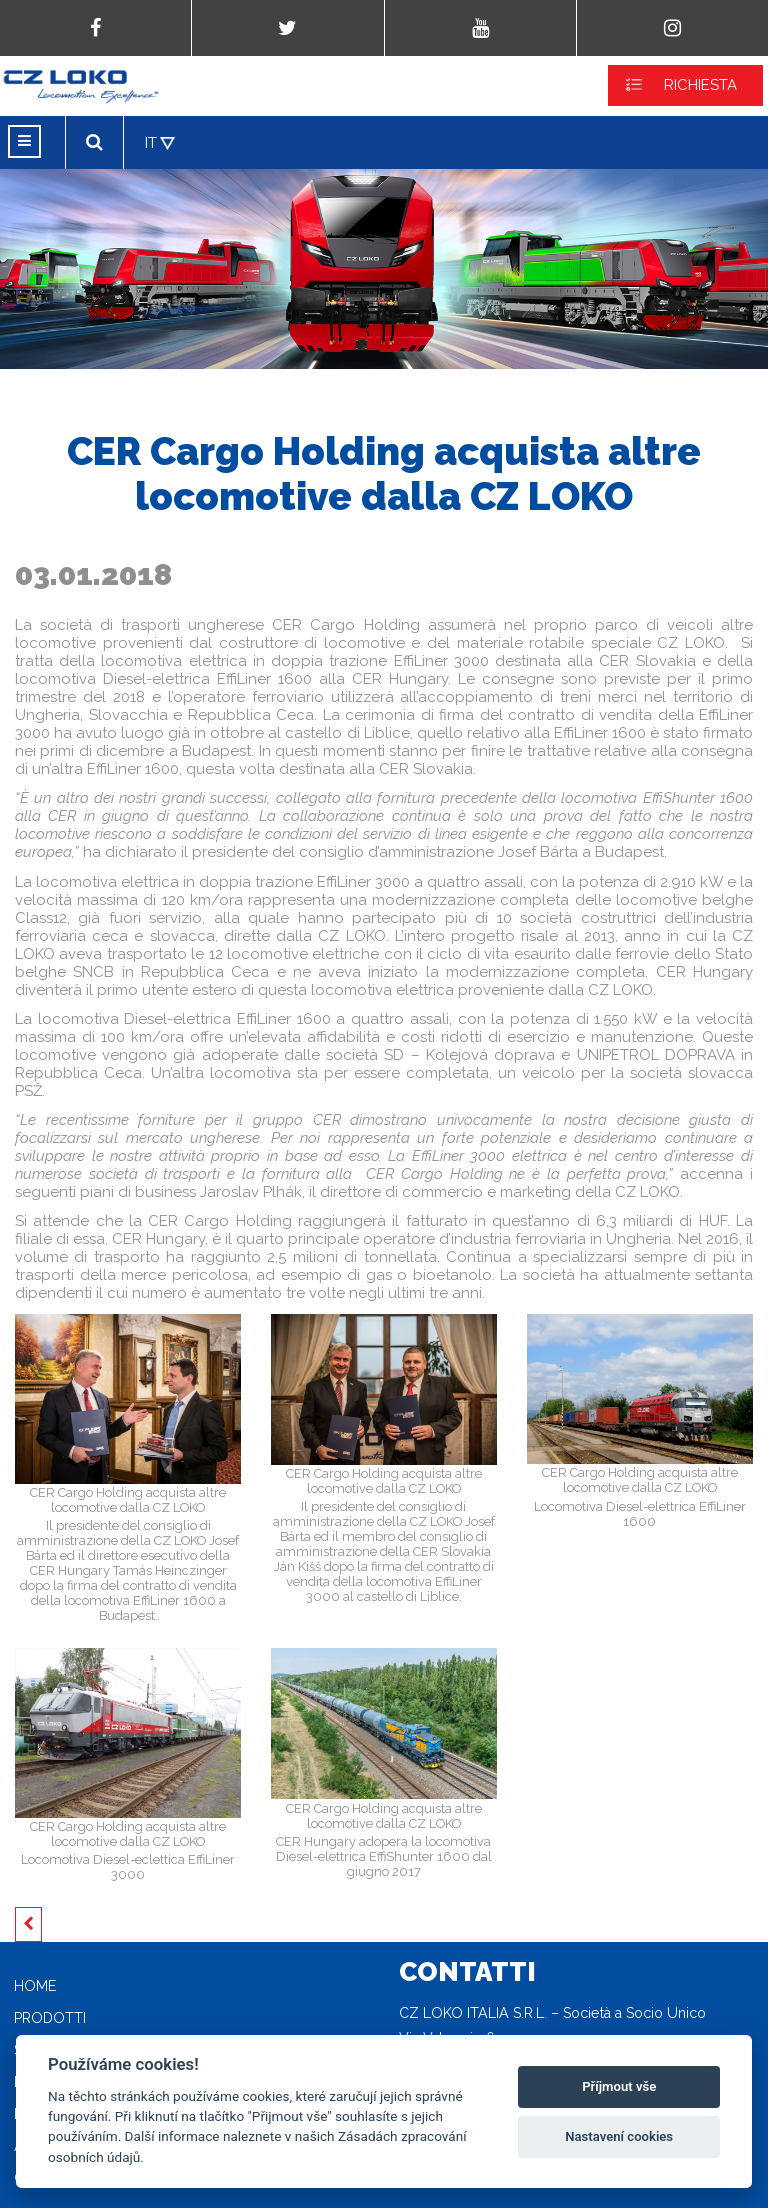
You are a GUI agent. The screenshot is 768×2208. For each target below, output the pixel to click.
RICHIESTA (700, 85)
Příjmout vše (619, 2086)
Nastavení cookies (619, 2136)
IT (151, 143)
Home (35, 1986)
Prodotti (50, 2018)
